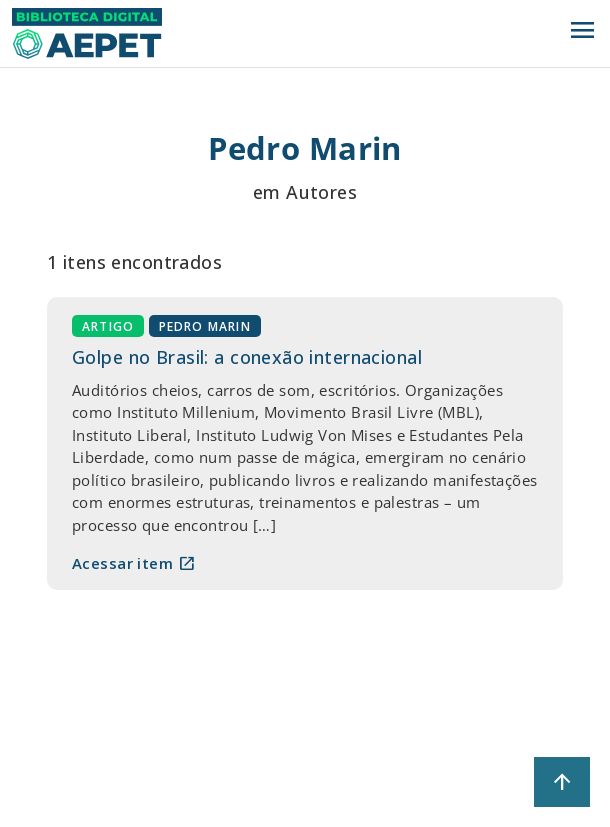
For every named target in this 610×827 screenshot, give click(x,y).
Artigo (108, 326)
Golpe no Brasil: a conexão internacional (247, 357)
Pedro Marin (205, 326)
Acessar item (134, 563)
